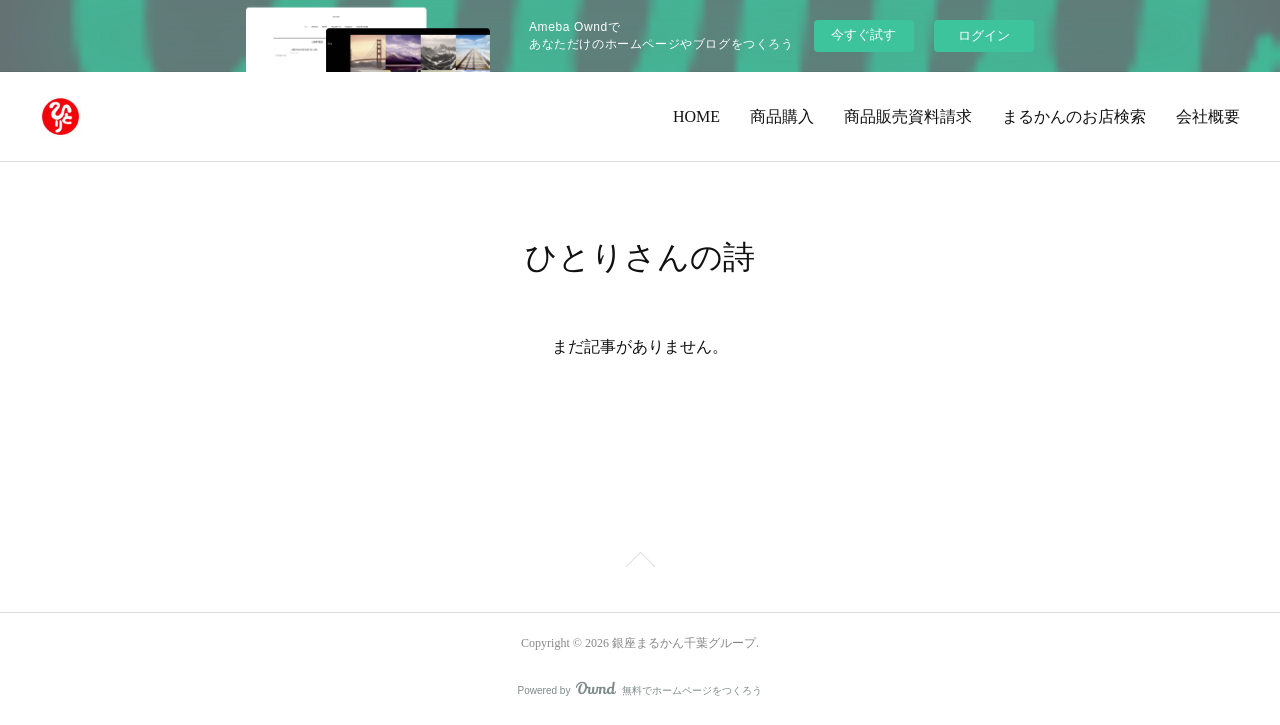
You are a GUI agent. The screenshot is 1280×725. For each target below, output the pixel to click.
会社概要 (1208, 116)
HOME (696, 116)
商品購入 (782, 116)
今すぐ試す (863, 34)
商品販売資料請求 (908, 116)
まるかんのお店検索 (1074, 116)
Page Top (640, 563)
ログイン (984, 35)
